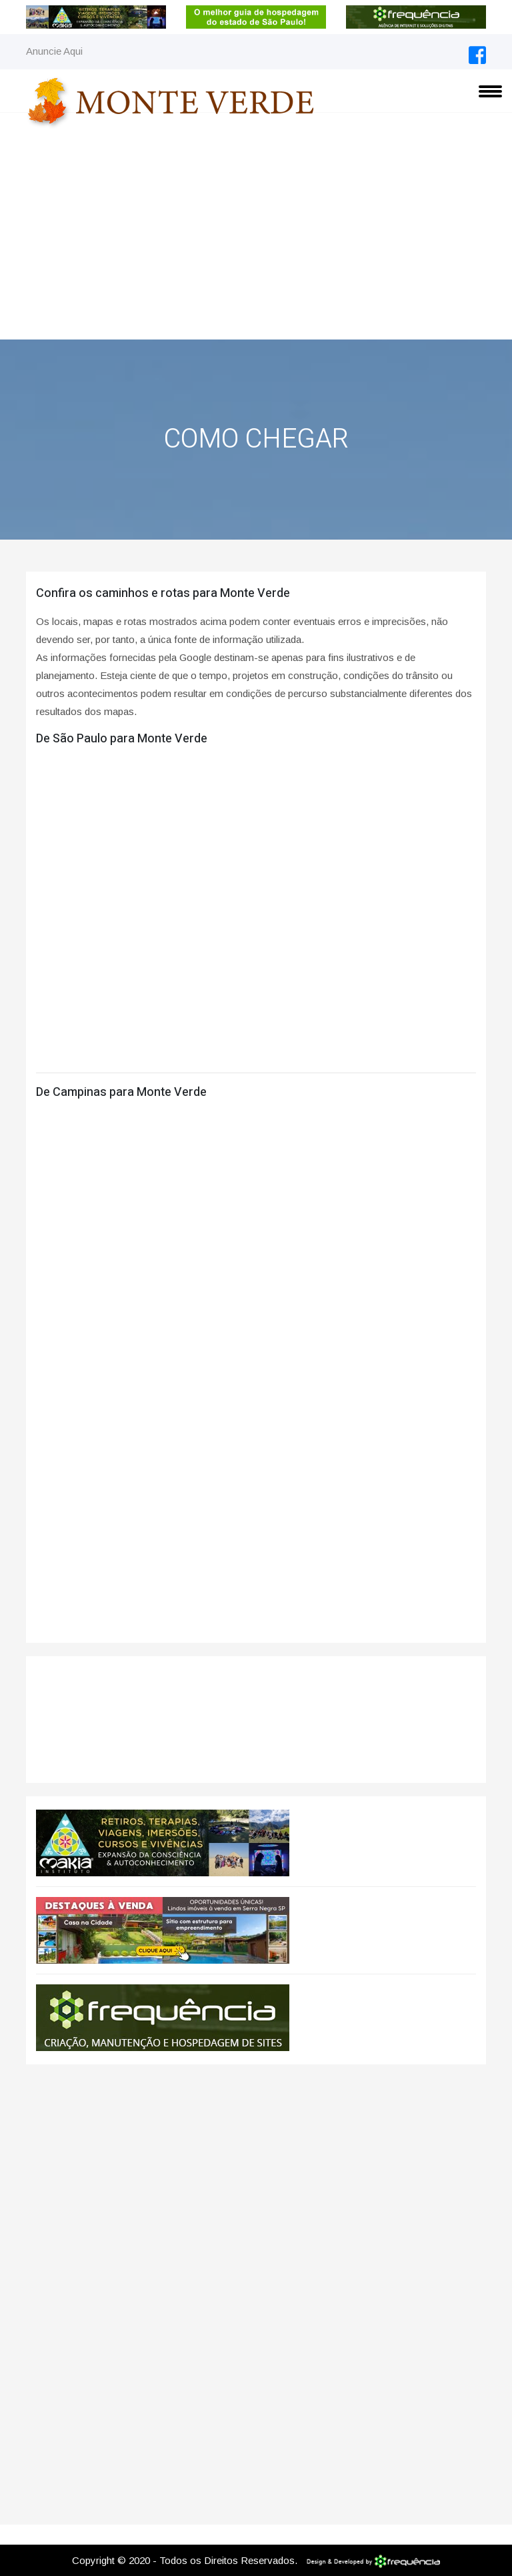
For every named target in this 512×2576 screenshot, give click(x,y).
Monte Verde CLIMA (256, 1720)
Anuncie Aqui (54, 51)
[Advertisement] (256, 239)
